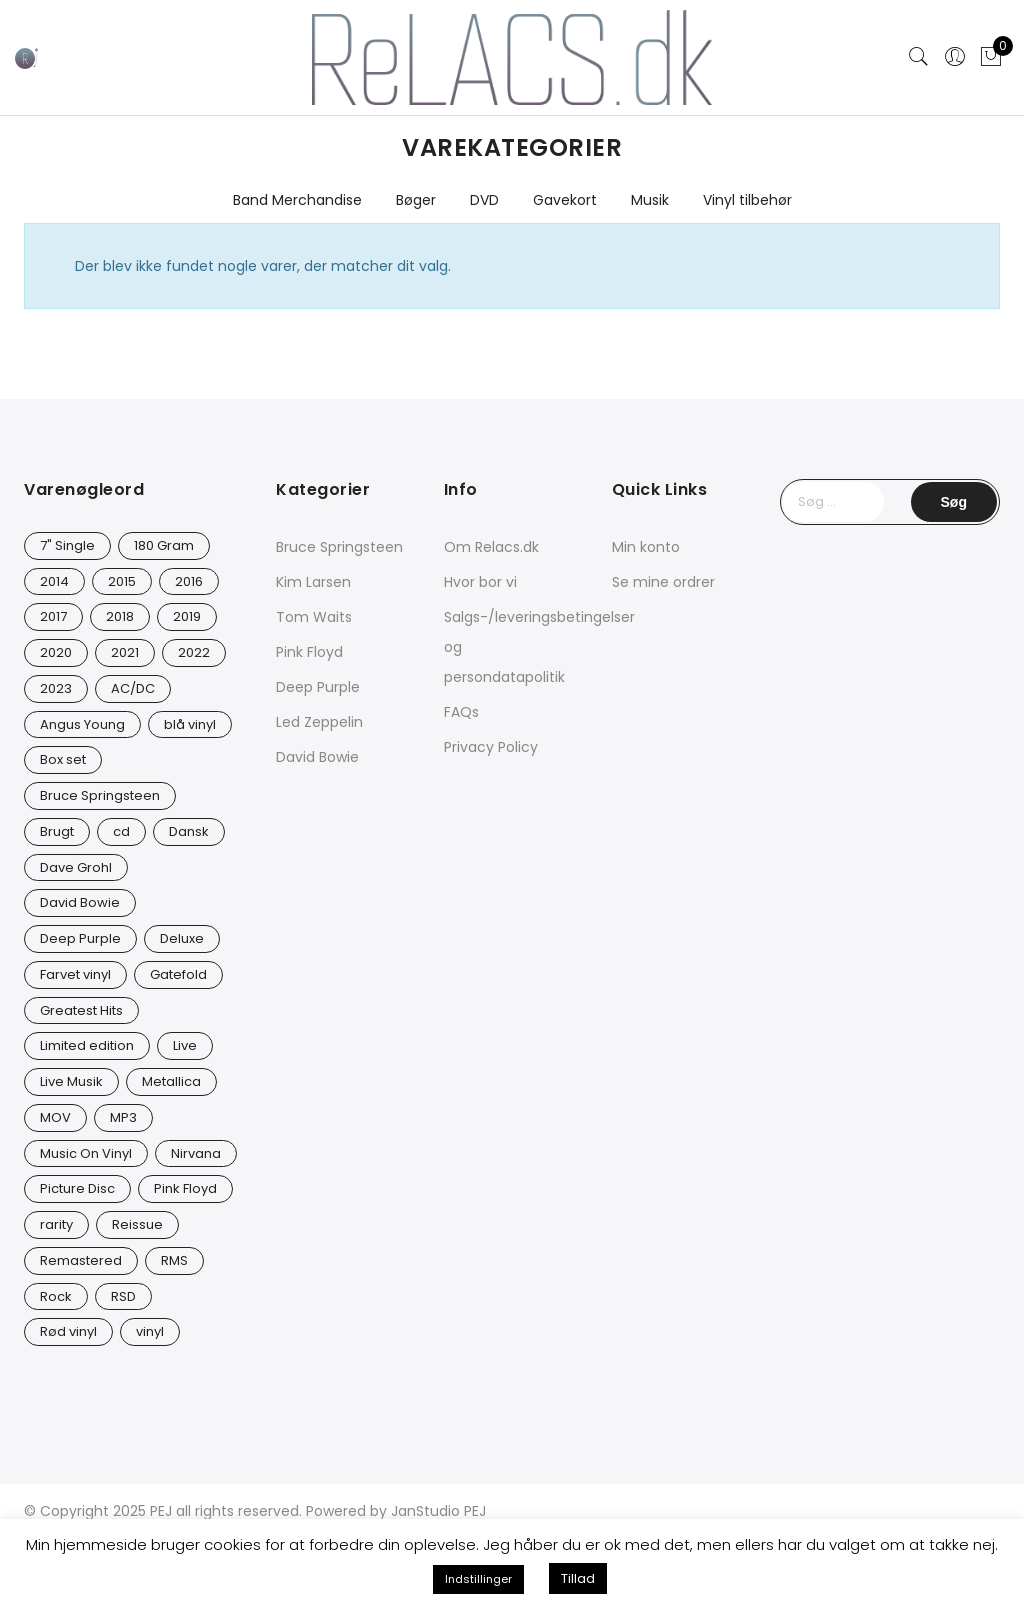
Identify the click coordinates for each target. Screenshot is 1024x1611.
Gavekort (565, 200)
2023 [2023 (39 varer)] (56, 688)
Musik (650, 200)
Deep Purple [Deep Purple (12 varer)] (80, 938)
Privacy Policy (491, 747)
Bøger (416, 200)
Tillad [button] (578, 1578)
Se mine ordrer (663, 582)
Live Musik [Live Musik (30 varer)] (71, 1081)
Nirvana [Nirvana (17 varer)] (196, 1153)
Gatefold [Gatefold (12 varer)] (178, 974)
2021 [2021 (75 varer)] (125, 652)
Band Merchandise (297, 200)
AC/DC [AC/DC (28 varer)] (133, 688)
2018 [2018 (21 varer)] (120, 616)
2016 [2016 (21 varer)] (189, 581)
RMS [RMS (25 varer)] (174, 1260)
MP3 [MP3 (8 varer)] (123, 1117)
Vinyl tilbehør (747, 200)
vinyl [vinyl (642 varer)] (150, 1331)
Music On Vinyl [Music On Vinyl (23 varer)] (86, 1153)
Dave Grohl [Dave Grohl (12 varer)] (76, 867)
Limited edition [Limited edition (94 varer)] (87, 1045)
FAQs (461, 712)
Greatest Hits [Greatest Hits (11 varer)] (81, 1010)
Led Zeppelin (319, 722)
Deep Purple (318, 687)
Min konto (646, 547)
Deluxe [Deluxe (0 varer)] (182, 938)
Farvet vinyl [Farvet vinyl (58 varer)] (75, 974)
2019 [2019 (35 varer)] (187, 616)
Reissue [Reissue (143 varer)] (137, 1224)
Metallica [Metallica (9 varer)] (171, 1081)
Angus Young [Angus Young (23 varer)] (82, 724)
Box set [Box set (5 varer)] (63, 759)
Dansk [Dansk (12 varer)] (189, 831)
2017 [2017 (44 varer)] (53, 616)
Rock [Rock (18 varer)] (56, 1296)
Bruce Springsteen (339, 547)
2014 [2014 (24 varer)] (54, 581)
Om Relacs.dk (491, 547)
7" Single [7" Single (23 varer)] (67, 545)
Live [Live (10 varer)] (185, 1045)
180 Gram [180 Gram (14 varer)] (164, 545)
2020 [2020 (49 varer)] (56, 652)
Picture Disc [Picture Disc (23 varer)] (77, 1188)
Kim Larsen (313, 582)
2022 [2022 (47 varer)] (194, 652)
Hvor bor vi (480, 582)
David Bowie (317, 757)
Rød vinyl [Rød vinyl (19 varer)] (68, 1331)
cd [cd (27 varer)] (121, 831)
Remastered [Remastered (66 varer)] (81, 1260)
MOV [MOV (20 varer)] (55, 1117)
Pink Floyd (309, 652)
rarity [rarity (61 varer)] (56, 1224)
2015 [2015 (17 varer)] (122, 581)
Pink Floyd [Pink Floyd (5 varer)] (185, 1188)
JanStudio (425, 1511)
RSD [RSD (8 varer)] (123, 1296)
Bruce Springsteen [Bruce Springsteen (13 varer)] (100, 795)
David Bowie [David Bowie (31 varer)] (80, 902)
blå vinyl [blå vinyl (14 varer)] (190, 724)
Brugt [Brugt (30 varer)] (57, 831)
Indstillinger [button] (478, 1579)
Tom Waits (314, 617)
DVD (484, 200)
